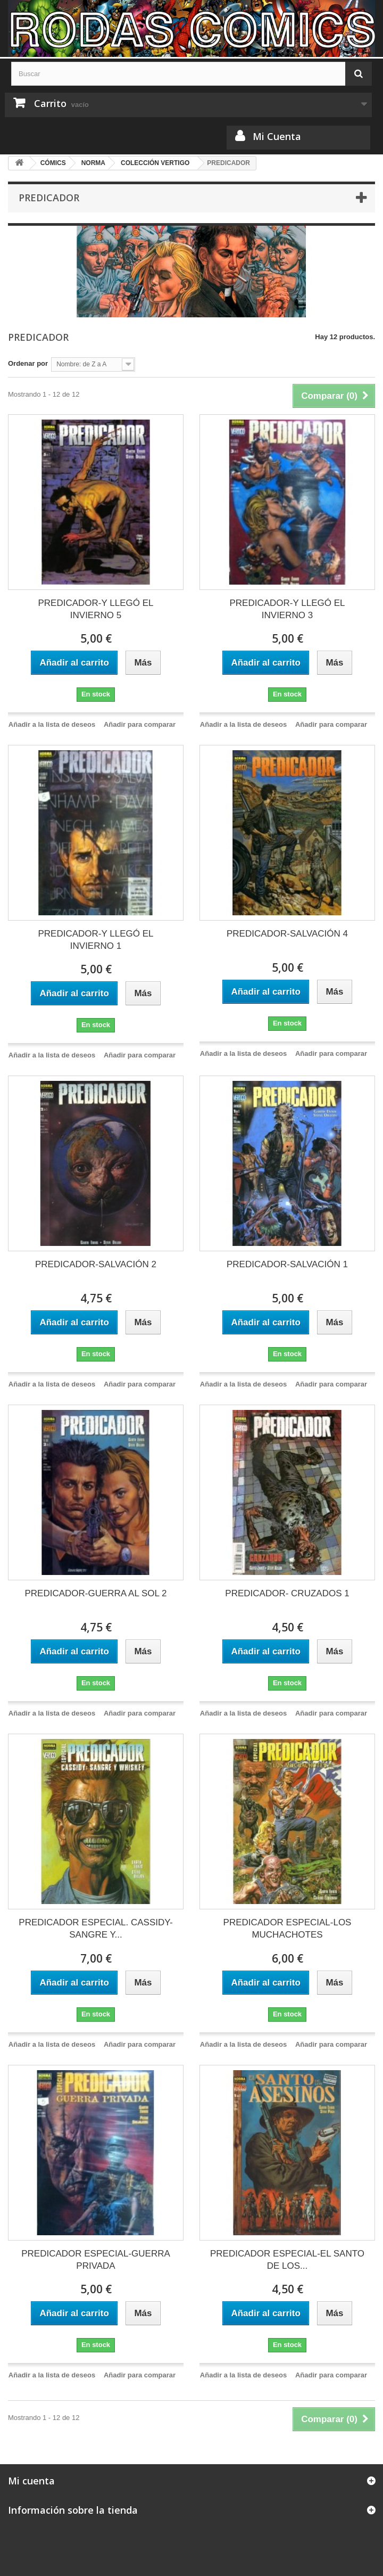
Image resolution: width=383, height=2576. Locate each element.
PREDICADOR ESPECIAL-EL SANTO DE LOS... (287, 2260)
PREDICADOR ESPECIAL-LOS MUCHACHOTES (287, 1928)
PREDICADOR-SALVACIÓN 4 (287, 934)
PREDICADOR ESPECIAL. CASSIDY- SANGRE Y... (95, 1928)
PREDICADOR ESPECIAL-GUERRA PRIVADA (95, 2260)
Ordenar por (28, 363)
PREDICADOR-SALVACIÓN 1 (287, 1264)
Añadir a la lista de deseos (52, 724)
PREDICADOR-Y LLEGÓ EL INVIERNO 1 (96, 940)
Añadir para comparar (140, 724)
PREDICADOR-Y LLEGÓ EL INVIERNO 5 (96, 609)
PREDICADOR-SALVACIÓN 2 (95, 1264)
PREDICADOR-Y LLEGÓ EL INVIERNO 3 (287, 609)
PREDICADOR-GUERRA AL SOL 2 (95, 1593)
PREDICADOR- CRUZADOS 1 (287, 1593)
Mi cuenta (31, 2480)
